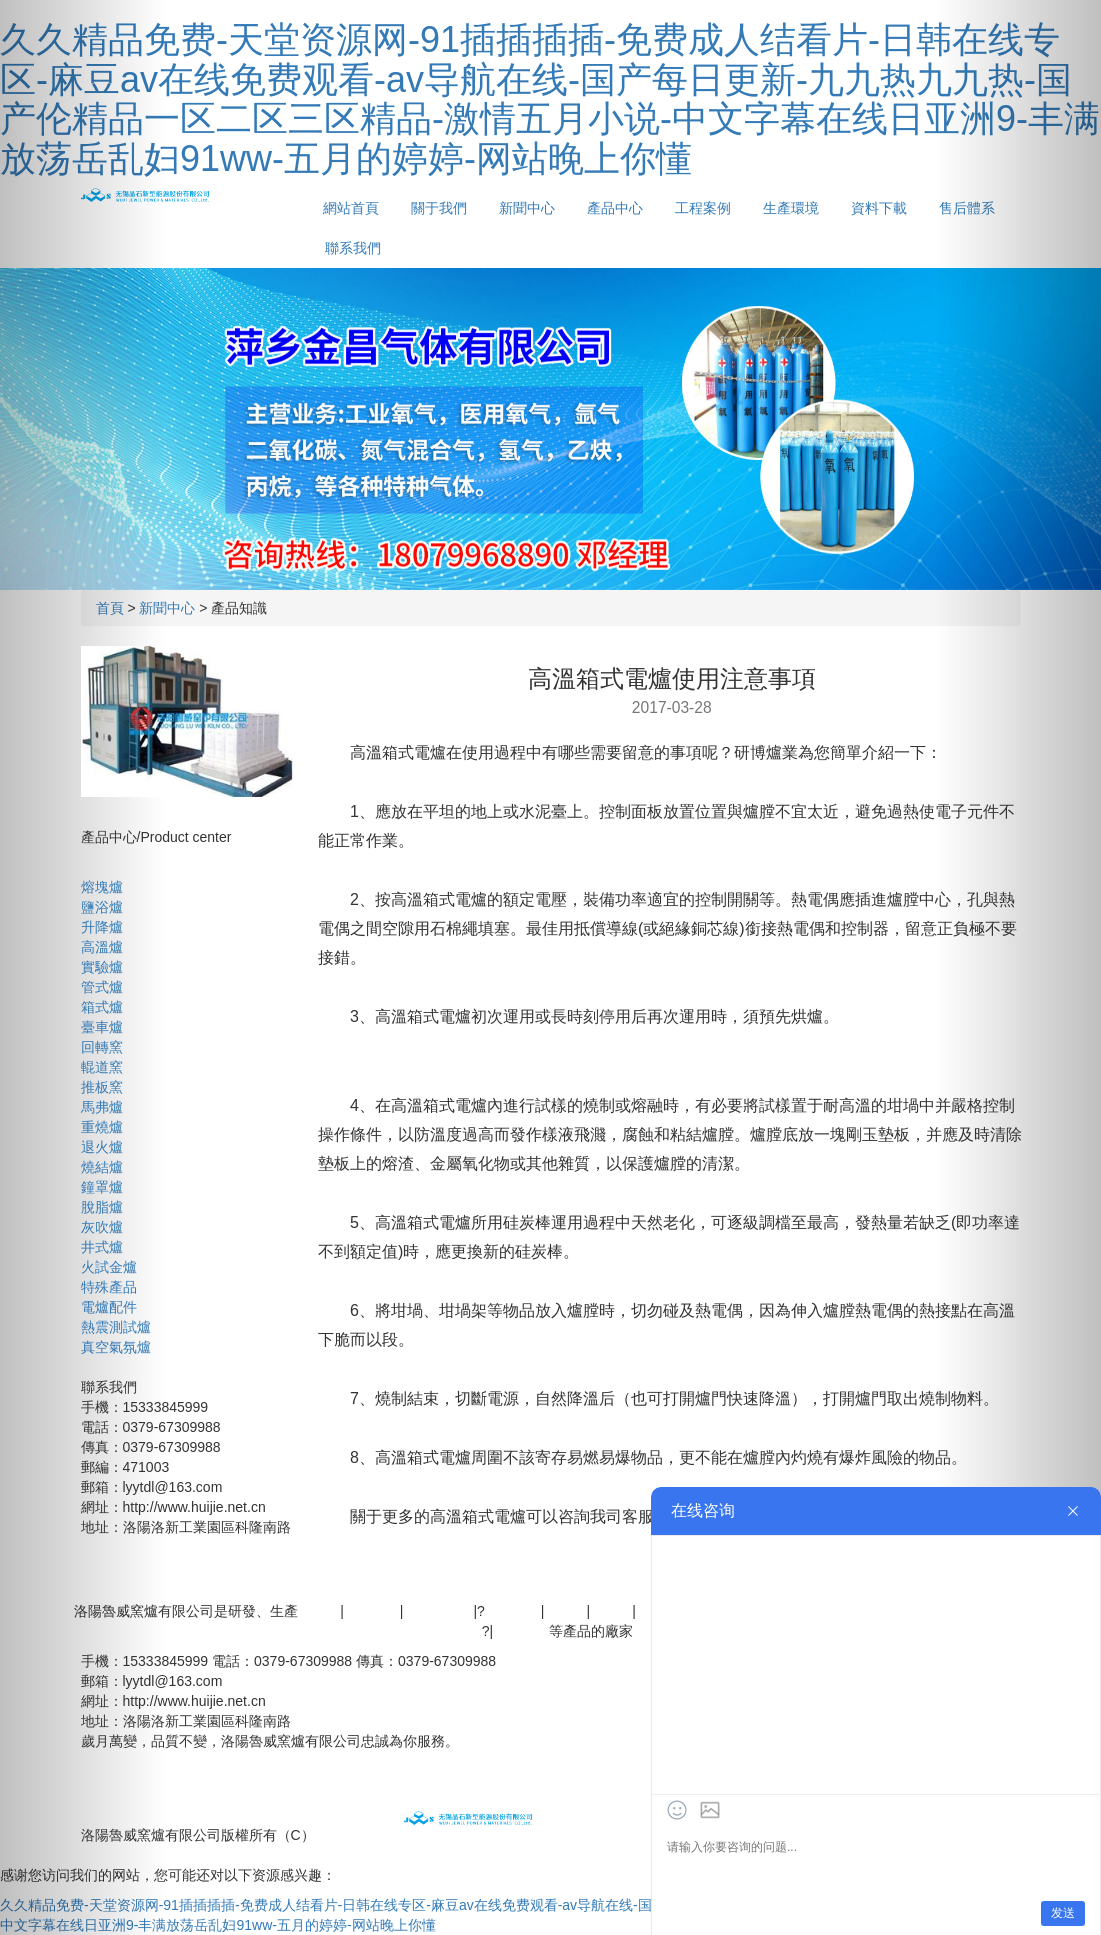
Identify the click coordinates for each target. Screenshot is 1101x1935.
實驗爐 (102, 967)
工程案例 (703, 208)
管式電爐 (521, 1631)
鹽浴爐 (102, 907)
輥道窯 (102, 1067)
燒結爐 (102, 1167)
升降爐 (102, 927)
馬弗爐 (102, 1107)
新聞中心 (527, 208)
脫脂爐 (102, 1207)
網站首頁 (351, 208)
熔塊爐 (102, 887)
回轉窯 (102, 1047)
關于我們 (439, 208)
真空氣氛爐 (116, 1347)
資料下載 (879, 208)
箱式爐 (102, 1007)
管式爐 (102, 987)
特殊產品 (109, 1287)
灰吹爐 (102, 1227)
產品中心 (615, 208)
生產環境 (791, 208)
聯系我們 (353, 248)
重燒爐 (102, 1127)
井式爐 (102, 1247)
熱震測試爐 (116, 1327)
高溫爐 (102, 947)
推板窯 (102, 1087)
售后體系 (500, 1591)
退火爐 (102, 1147)
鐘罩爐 (102, 1187)
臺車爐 (102, 1027)
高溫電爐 (372, 1611)
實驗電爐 (513, 1611)
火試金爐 (109, 1267)
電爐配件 (109, 1307)
